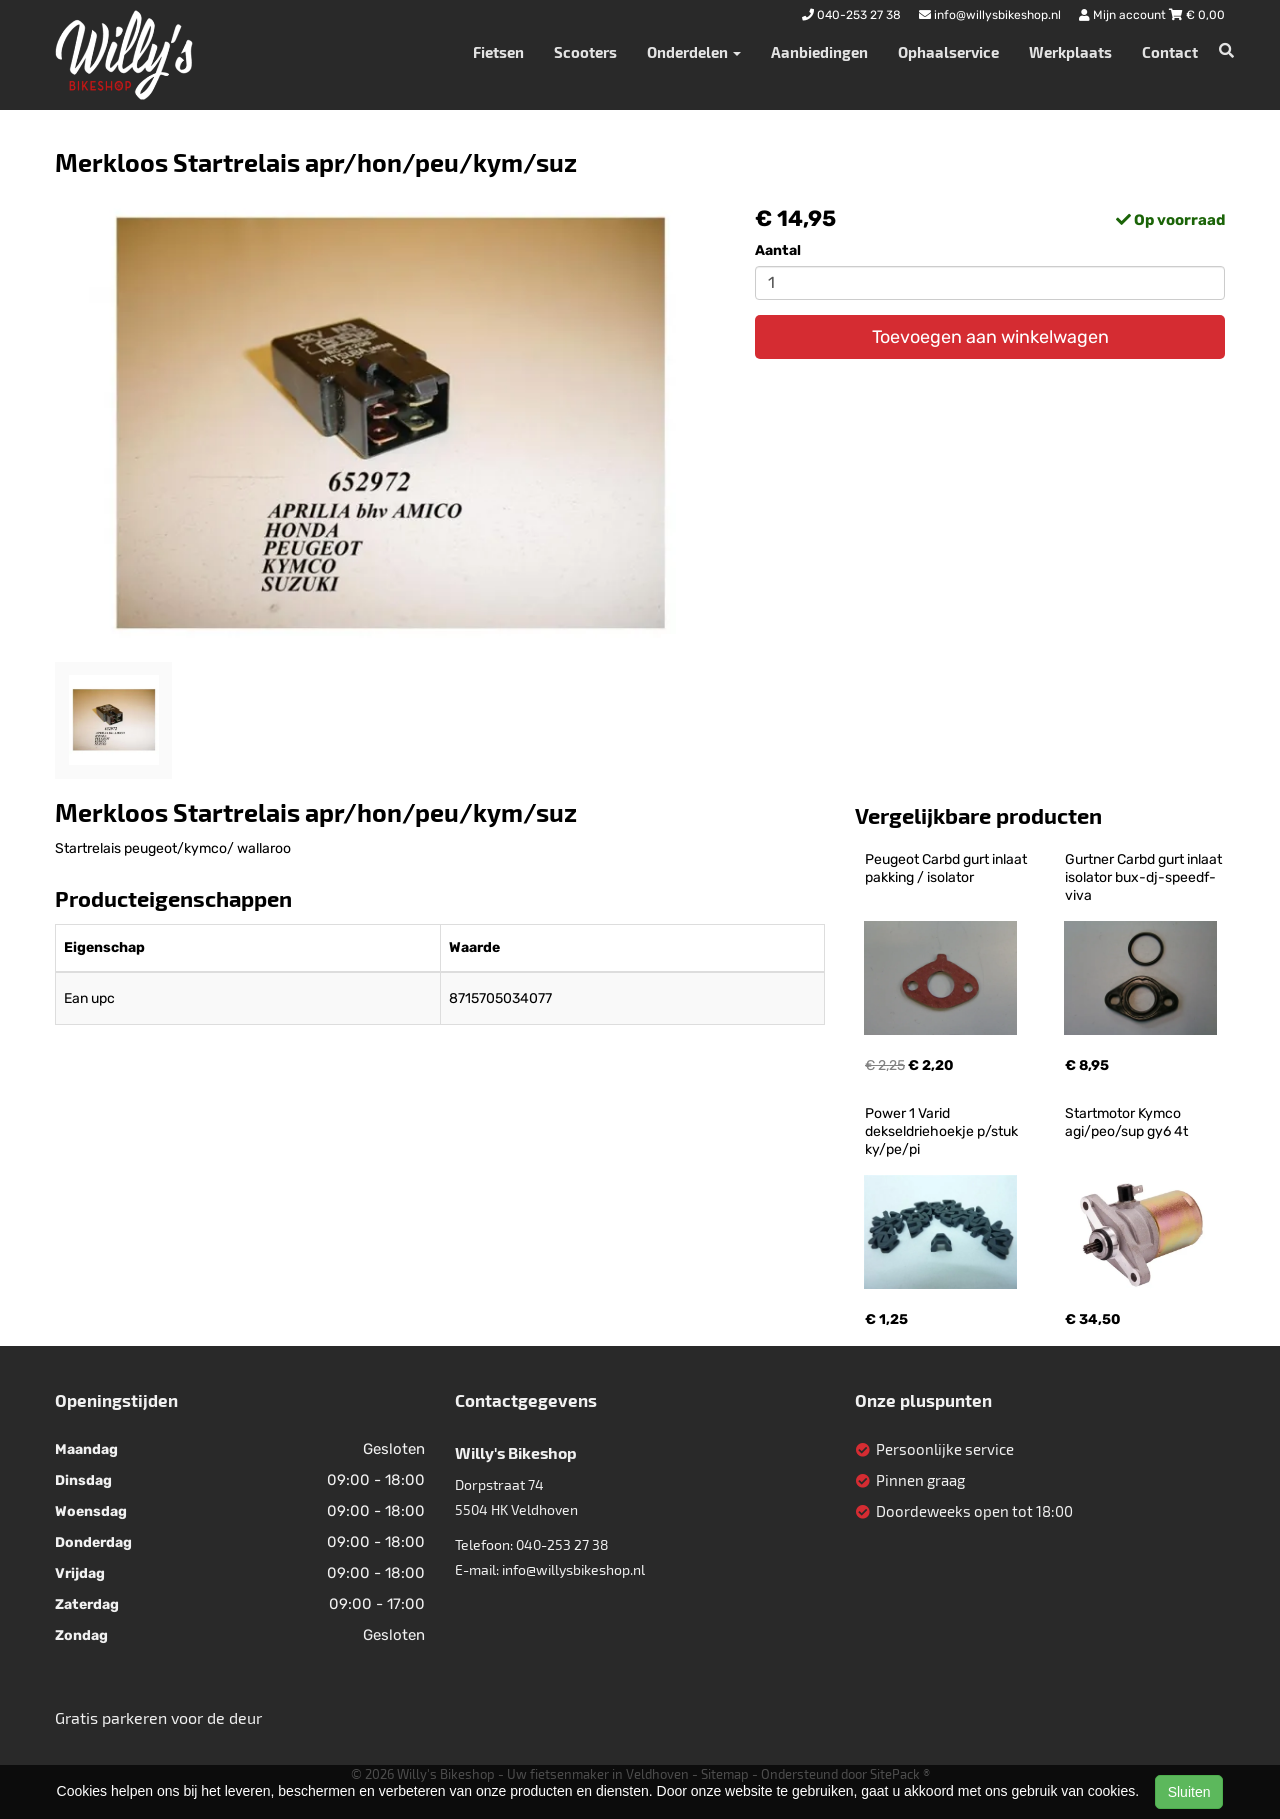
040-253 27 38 (562, 1544)
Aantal (778, 250)
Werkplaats (1070, 52)
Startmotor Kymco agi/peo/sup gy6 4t (1126, 1122)
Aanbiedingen (819, 52)
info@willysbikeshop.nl (573, 1569)
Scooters (585, 52)
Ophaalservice (948, 52)
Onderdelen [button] (694, 52)
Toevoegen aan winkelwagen (990, 337)
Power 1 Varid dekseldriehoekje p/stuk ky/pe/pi (943, 1131)
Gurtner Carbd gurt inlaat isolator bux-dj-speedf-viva (1145, 877)
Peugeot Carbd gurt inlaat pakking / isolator (947, 868)
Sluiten (1189, 1792)
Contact (1170, 52)
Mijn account (1124, 15)
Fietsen (498, 52)
